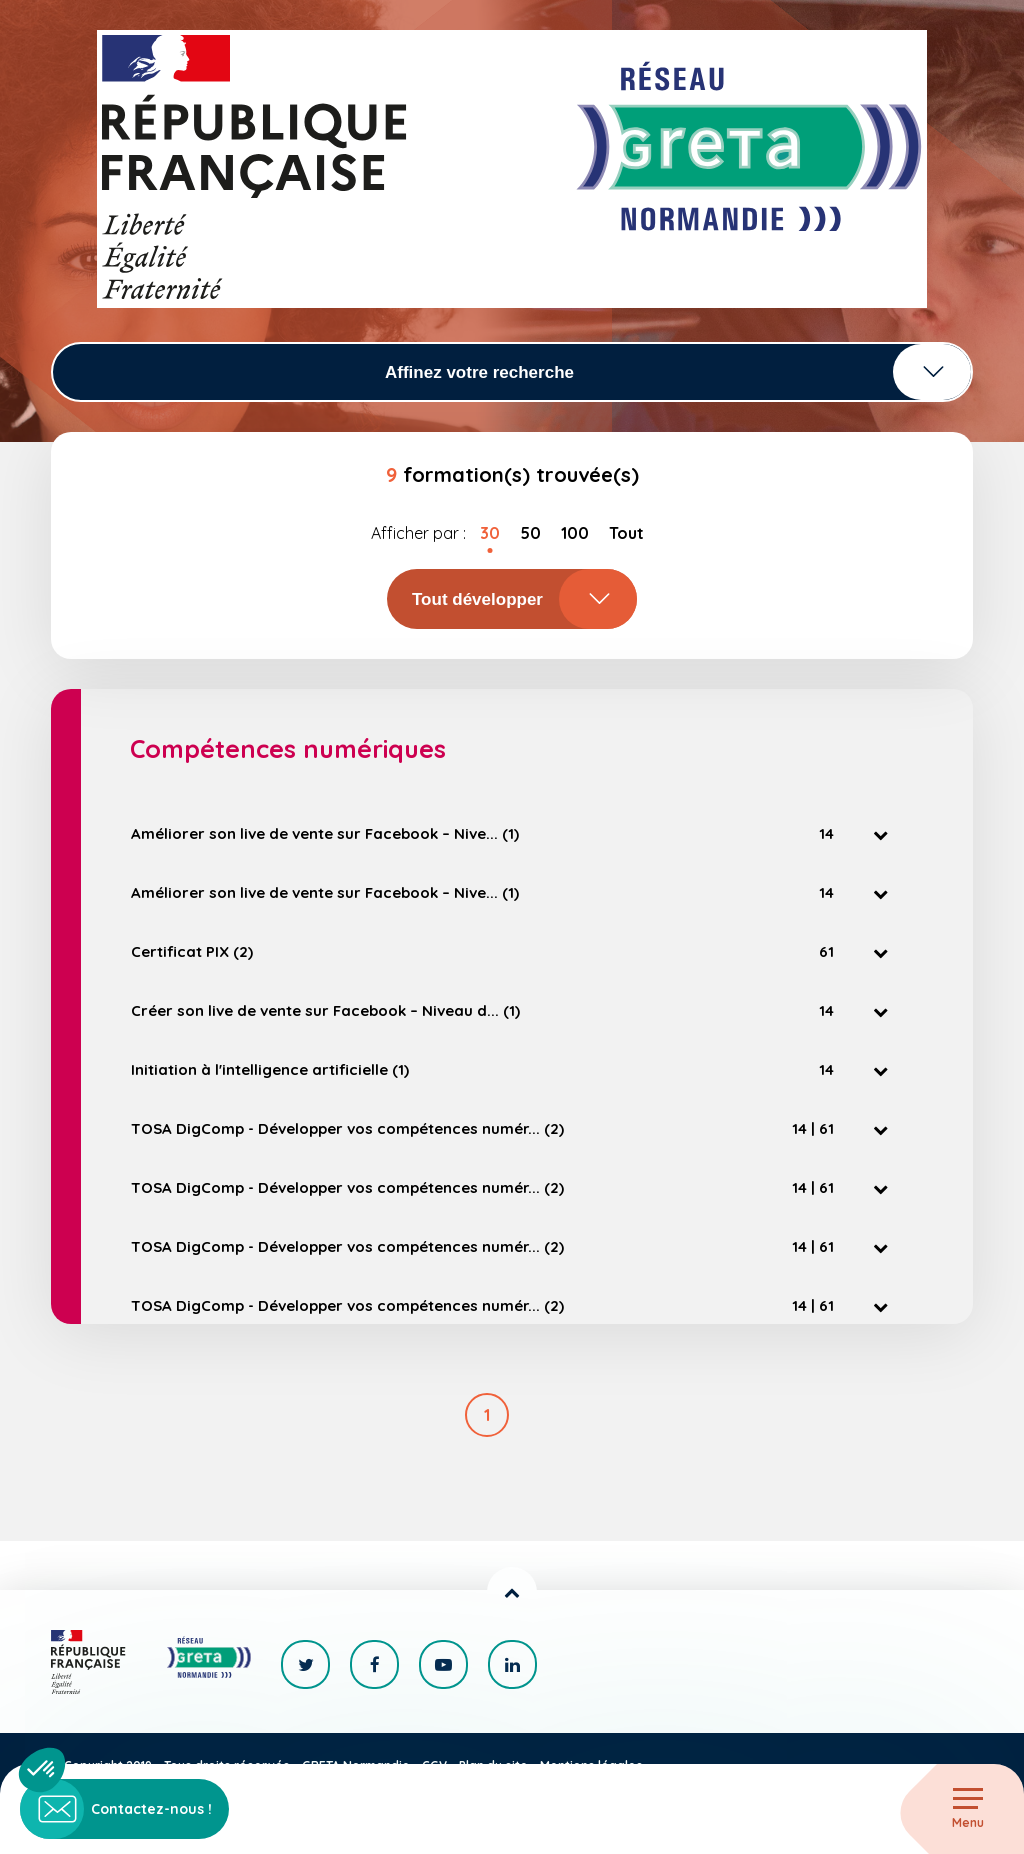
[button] (42, 1770)
